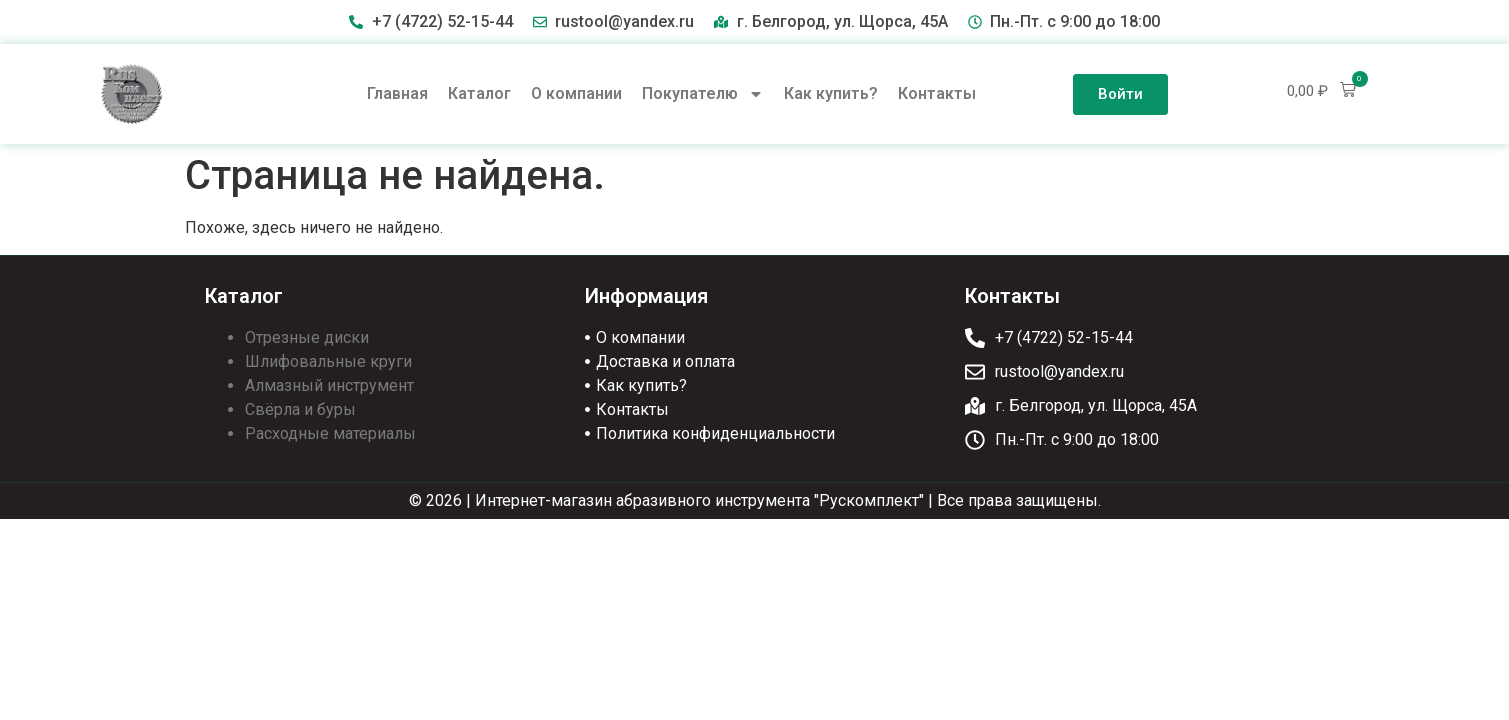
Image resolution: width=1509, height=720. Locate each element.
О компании (576, 93)
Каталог (479, 93)
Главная (397, 93)
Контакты (937, 93)
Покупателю (703, 94)
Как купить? (831, 93)
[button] (1321, 91)
